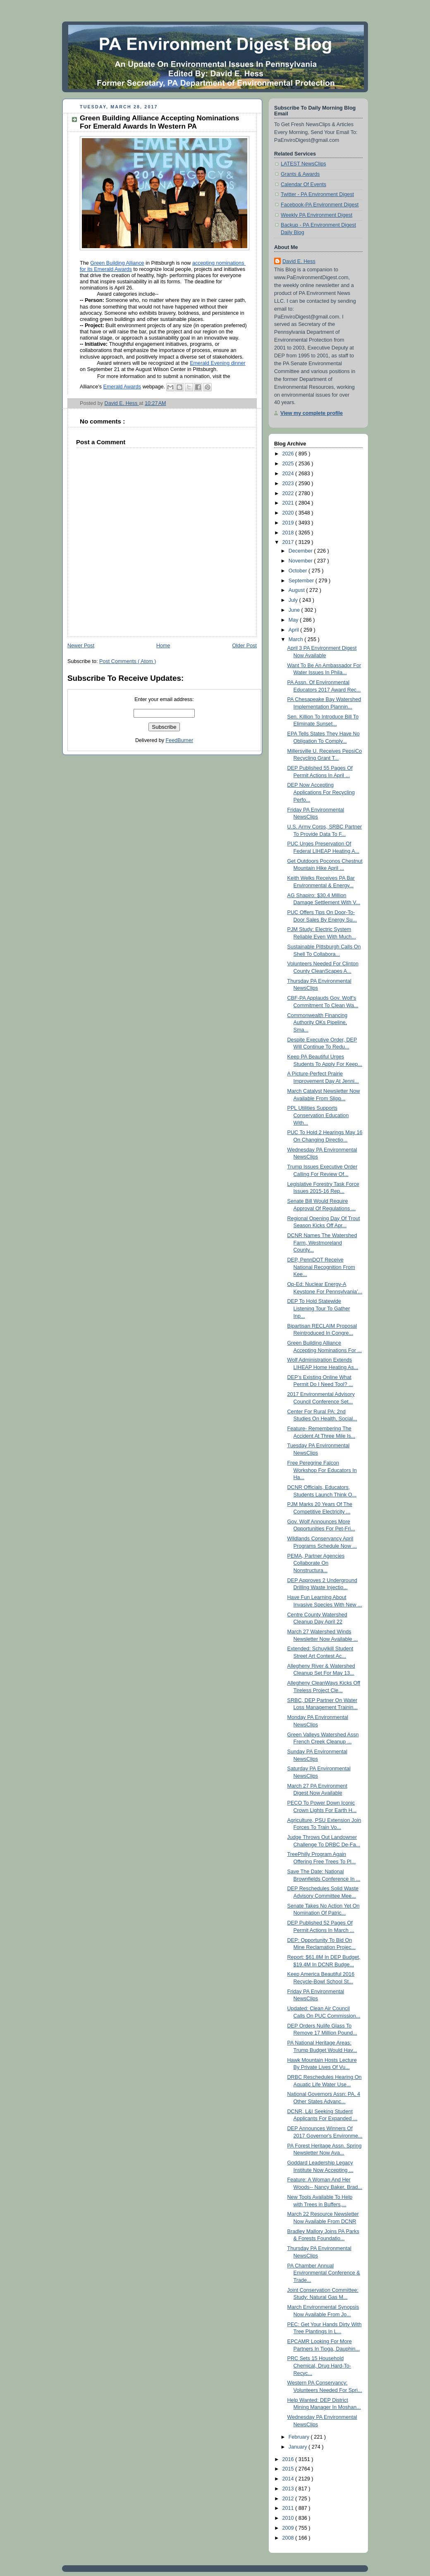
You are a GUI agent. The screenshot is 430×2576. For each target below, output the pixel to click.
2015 (289, 2469)
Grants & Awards (300, 174)
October (298, 571)
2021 (289, 503)
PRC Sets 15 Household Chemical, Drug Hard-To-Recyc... (319, 2366)
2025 (289, 464)
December (301, 551)
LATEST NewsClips (303, 164)
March (297, 639)
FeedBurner (180, 740)
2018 (289, 533)
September (302, 581)
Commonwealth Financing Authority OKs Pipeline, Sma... (317, 1023)
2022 (289, 493)
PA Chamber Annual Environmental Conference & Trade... (323, 2273)
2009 (289, 2528)
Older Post (244, 646)
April (295, 630)
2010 (289, 2518)
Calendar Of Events (303, 184)
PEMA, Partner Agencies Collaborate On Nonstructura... (316, 1563)
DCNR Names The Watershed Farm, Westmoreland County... (322, 1243)
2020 (289, 513)
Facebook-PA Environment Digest (319, 205)
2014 (289, 2479)
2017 (289, 542)
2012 (289, 2499)
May (294, 620)
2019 (289, 523)
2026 (289, 454)
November (301, 561)
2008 (289, 2538)
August (297, 590)
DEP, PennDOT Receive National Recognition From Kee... (321, 1267)
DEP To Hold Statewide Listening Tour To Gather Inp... (318, 1308)
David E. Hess (298, 261)
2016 (289, 2459)
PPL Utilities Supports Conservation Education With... (318, 1115)
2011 (289, 2508)
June (295, 610)
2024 (289, 473)
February (300, 2437)
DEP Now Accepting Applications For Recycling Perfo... (321, 792)
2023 (289, 483)
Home (163, 646)
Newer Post (80, 646)
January (298, 2447)
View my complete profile (311, 413)
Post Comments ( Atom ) (127, 661)
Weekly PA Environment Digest (316, 215)
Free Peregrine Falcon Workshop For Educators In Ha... (322, 1470)
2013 (289, 2489)
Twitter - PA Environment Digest (317, 194)
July (294, 600)
